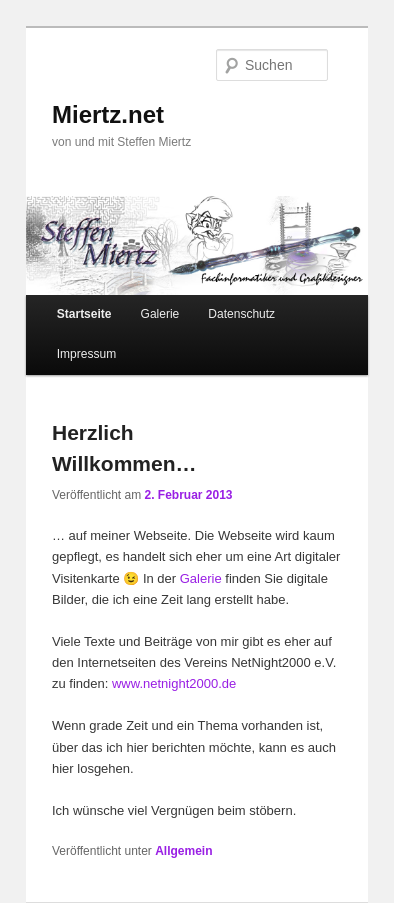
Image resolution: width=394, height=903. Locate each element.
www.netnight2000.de (174, 683)
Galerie (160, 314)
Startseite (84, 314)
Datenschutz (241, 314)
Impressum (86, 354)
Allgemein (183, 851)
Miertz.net (108, 114)
